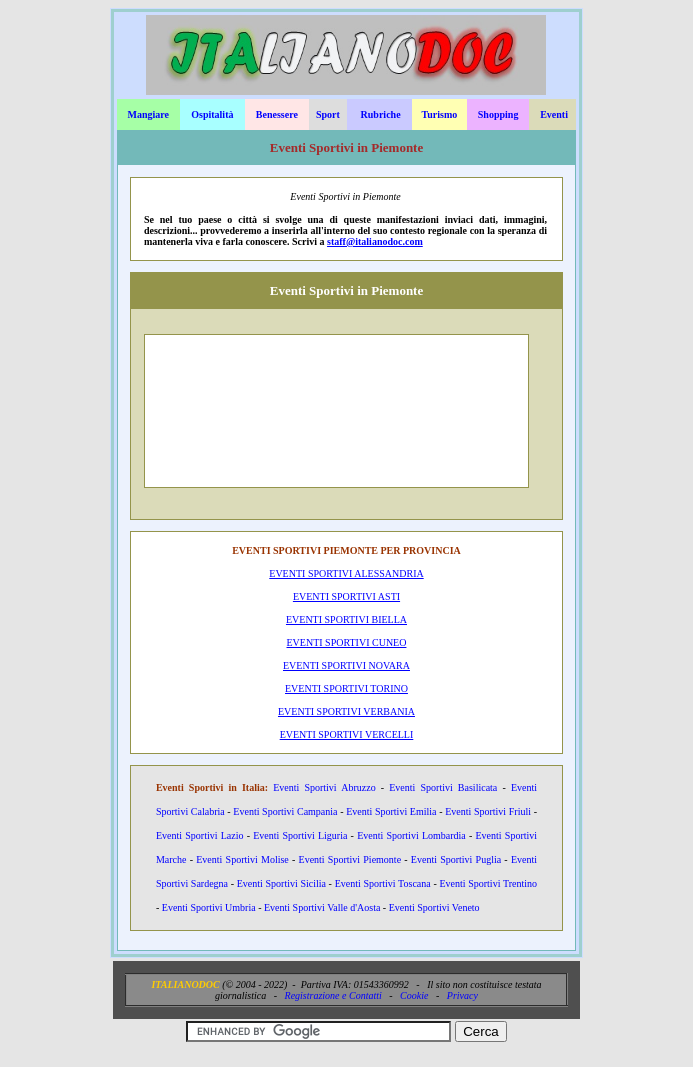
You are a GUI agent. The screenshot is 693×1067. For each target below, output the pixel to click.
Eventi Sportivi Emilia (391, 811)
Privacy (462, 995)
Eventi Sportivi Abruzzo (324, 787)
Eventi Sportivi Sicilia (281, 883)
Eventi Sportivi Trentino (488, 883)
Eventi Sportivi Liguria (300, 835)
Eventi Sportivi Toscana (383, 883)
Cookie (414, 995)
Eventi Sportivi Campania (285, 811)
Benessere (277, 114)
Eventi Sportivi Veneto (434, 907)
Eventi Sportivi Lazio (200, 835)
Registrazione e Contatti (333, 995)
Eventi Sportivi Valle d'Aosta (322, 907)
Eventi (554, 114)
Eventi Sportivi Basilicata (443, 787)
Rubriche (381, 114)
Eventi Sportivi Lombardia (411, 835)
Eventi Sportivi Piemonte (350, 859)
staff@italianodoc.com (375, 241)
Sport (328, 114)
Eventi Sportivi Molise (242, 859)
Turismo (440, 114)
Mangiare (148, 114)
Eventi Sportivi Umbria (209, 907)
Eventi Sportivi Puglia (456, 859)
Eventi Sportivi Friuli (488, 811)
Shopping (498, 114)
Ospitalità (212, 114)
